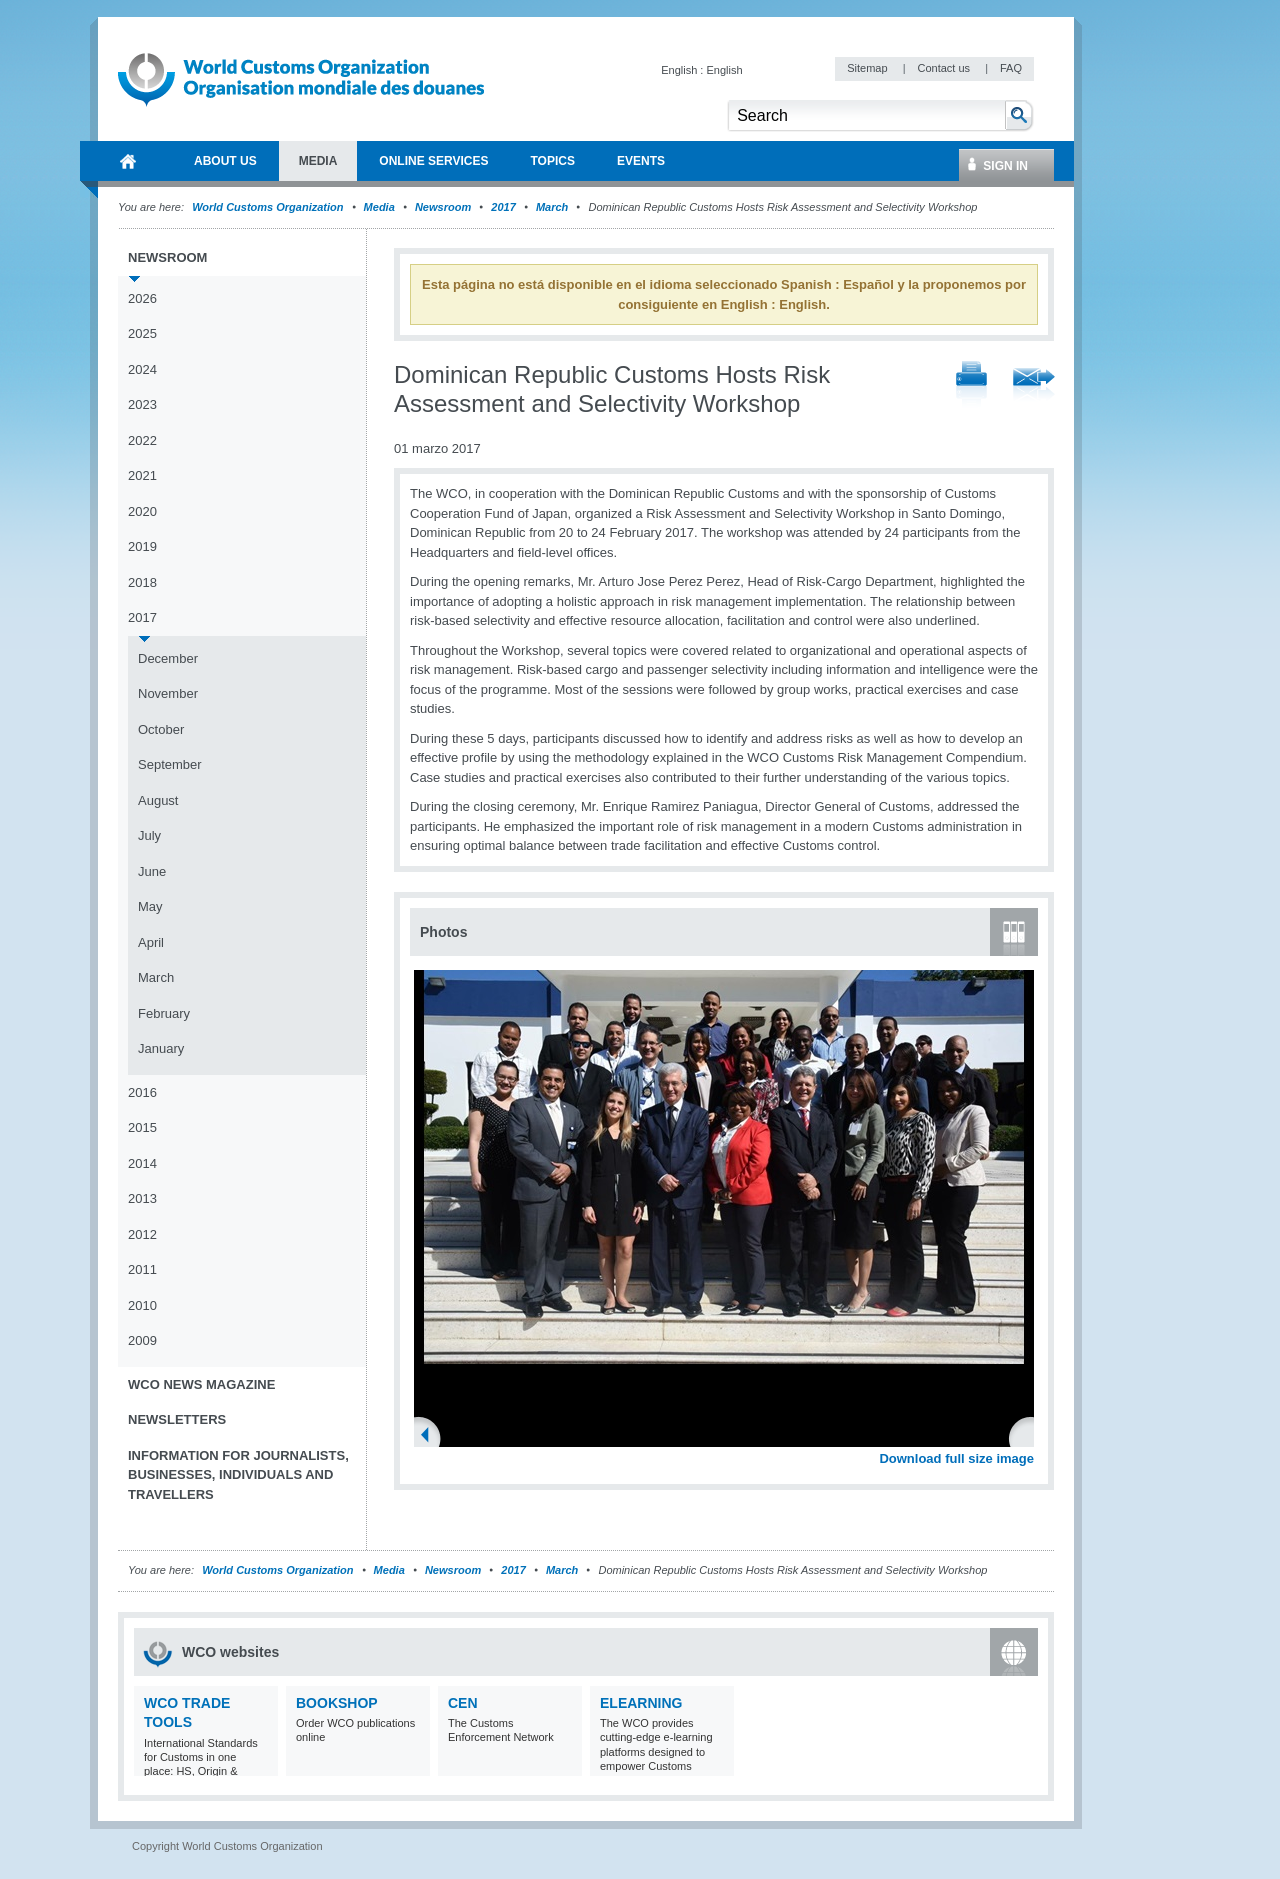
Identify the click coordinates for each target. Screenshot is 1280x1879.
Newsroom (443, 207)
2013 (142, 1198)
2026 (142, 298)
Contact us (945, 68)
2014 (142, 1163)
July (149, 835)
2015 (142, 1127)
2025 (142, 333)
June (152, 871)
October (161, 729)
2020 (142, 511)
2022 (142, 440)
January (161, 1048)
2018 (142, 582)
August (158, 800)
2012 (142, 1234)
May (150, 906)
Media (379, 207)
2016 (142, 1092)
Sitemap (868, 68)
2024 (142, 369)
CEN (463, 1703)
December (168, 658)
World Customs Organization (269, 207)
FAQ (1011, 68)
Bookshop (337, 1703)
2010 (142, 1305)
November (168, 693)
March (552, 207)
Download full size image (956, 1458)
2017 (503, 207)
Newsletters (177, 1419)
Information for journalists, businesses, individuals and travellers (238, 1475)
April (151, 942)
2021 (142, 475)
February (164, 1013)
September (170, 764)
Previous (431, 1437)
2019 (142, 546)
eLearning (641, 1703)
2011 (142, 1269)
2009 (142, 1340)
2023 (142, 404)
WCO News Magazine (201, 1384)
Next (1030, 1437)
